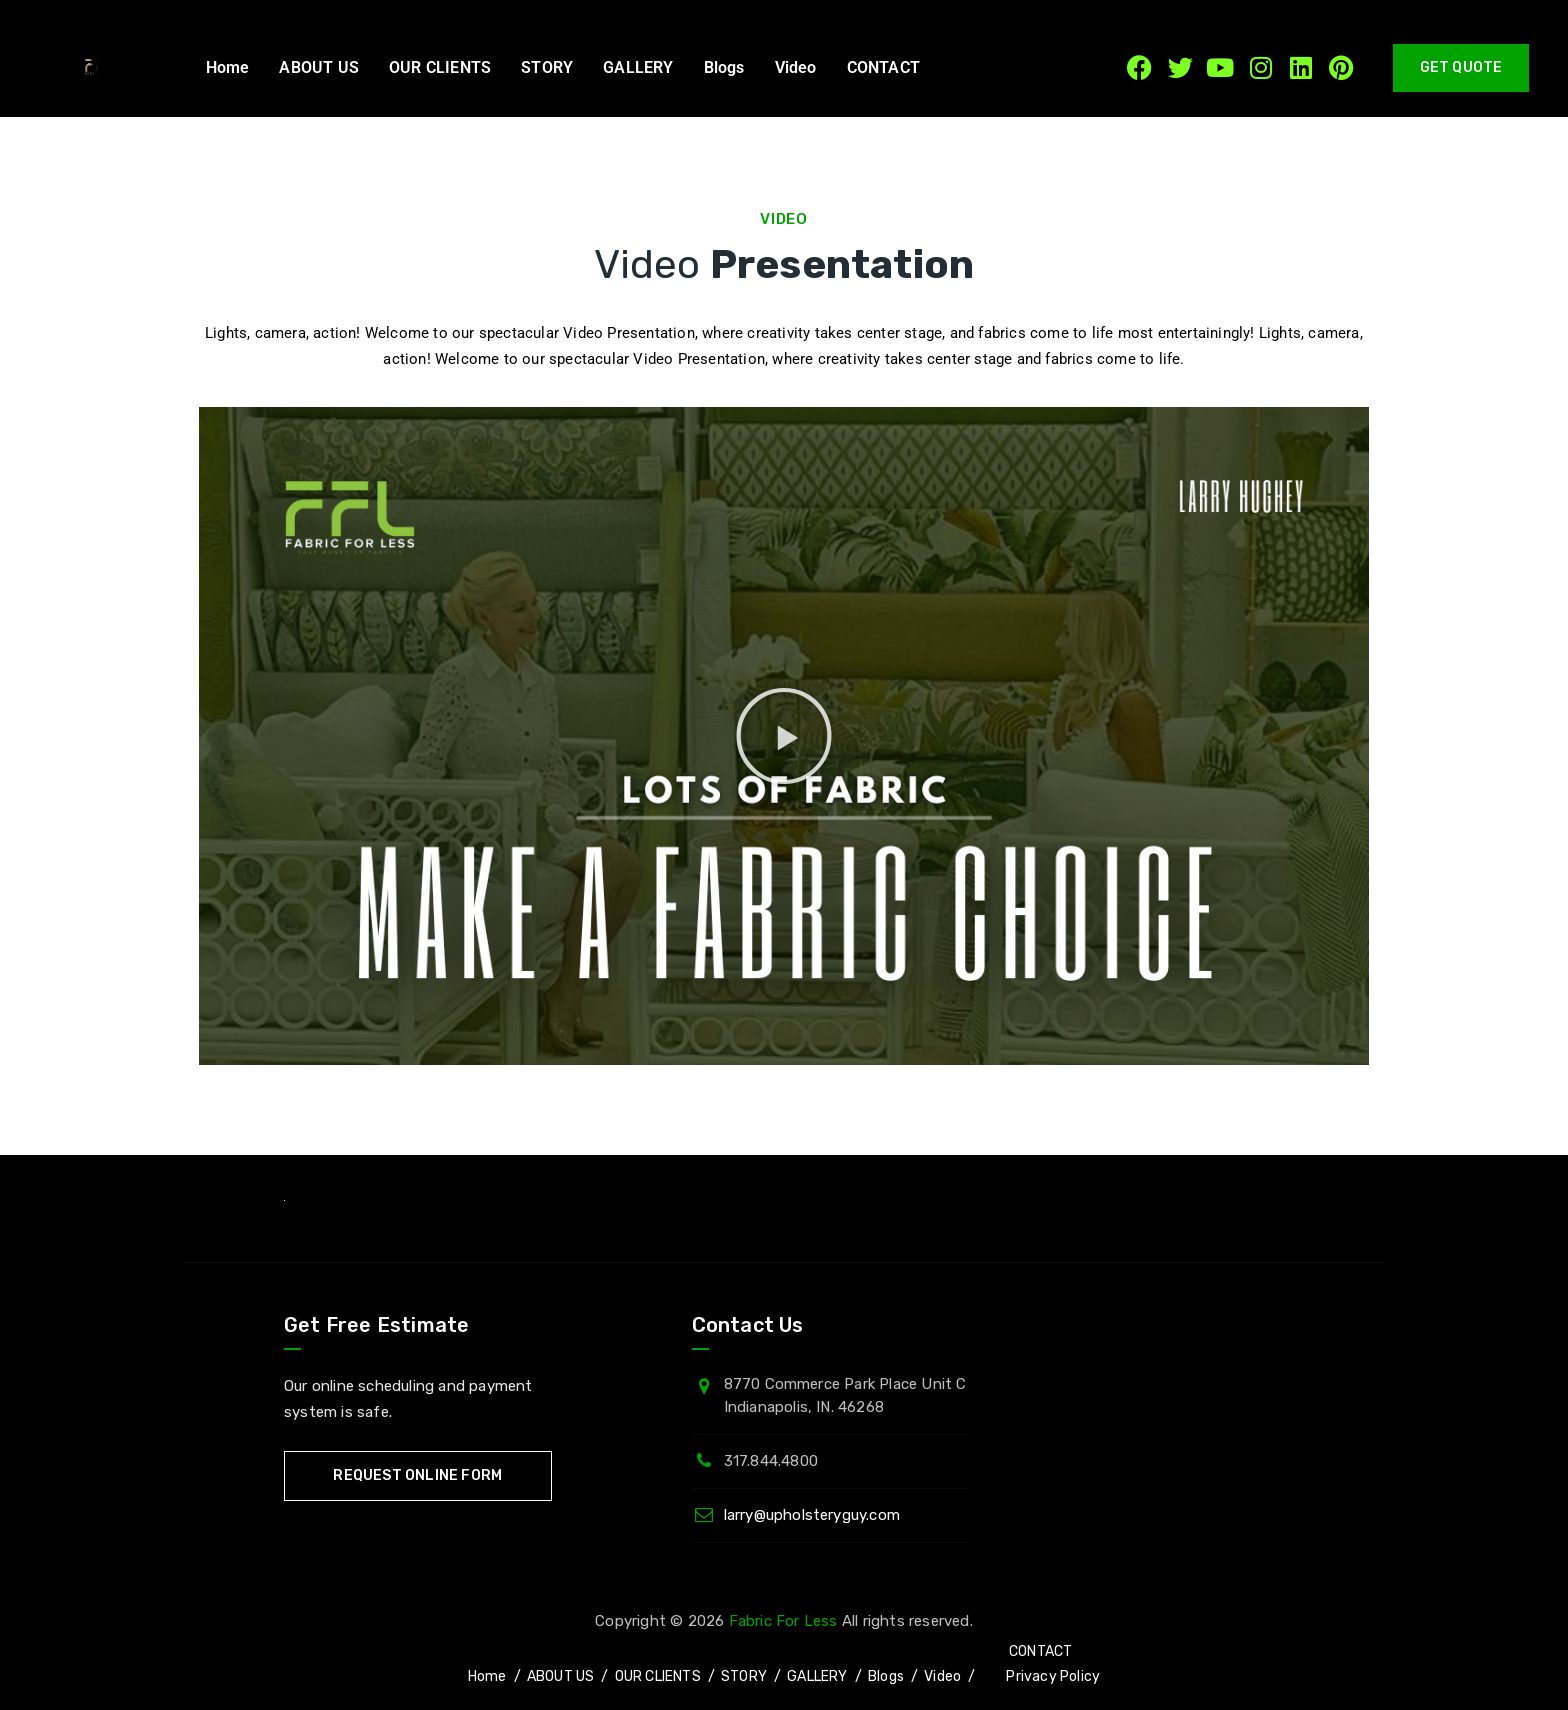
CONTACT (883, 67)
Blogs (724, 67)
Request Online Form (417, 1475)
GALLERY (638, 67)
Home (228, 67)
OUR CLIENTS (440, 67)
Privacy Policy (1053, 1676)
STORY (547, 67)
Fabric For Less (783, 1621)
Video (796, 67)
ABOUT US (319, 67)
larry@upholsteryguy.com (812, 1515)
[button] (888, 68)
